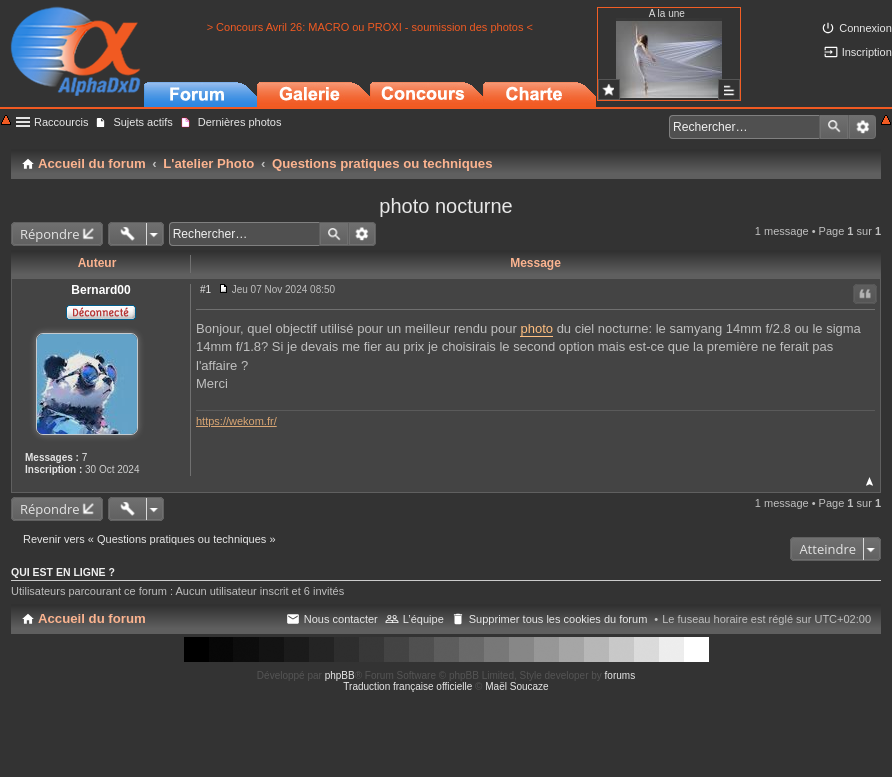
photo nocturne (445, 206)
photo (536, 328)
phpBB (340, 675)
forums (620, 675)
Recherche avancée (862, 127)
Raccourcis (61, 122)
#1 (205, 289)
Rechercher (834, 127)
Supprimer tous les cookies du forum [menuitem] (558, 619)
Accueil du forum (92, 618)
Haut (869, 481)
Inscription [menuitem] (867, 52)
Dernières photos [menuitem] (240, 122)
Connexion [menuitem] (865, 28)
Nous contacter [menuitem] (341, 619)
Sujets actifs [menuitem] (142, 122)
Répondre (50, 234)
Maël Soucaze (516, 686)
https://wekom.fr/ (236, 421)
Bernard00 (100, 290)
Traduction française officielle (407, 686)
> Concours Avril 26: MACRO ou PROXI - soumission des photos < (370, 27)
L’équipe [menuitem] (423, 619)
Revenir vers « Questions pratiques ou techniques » (149, 539)
